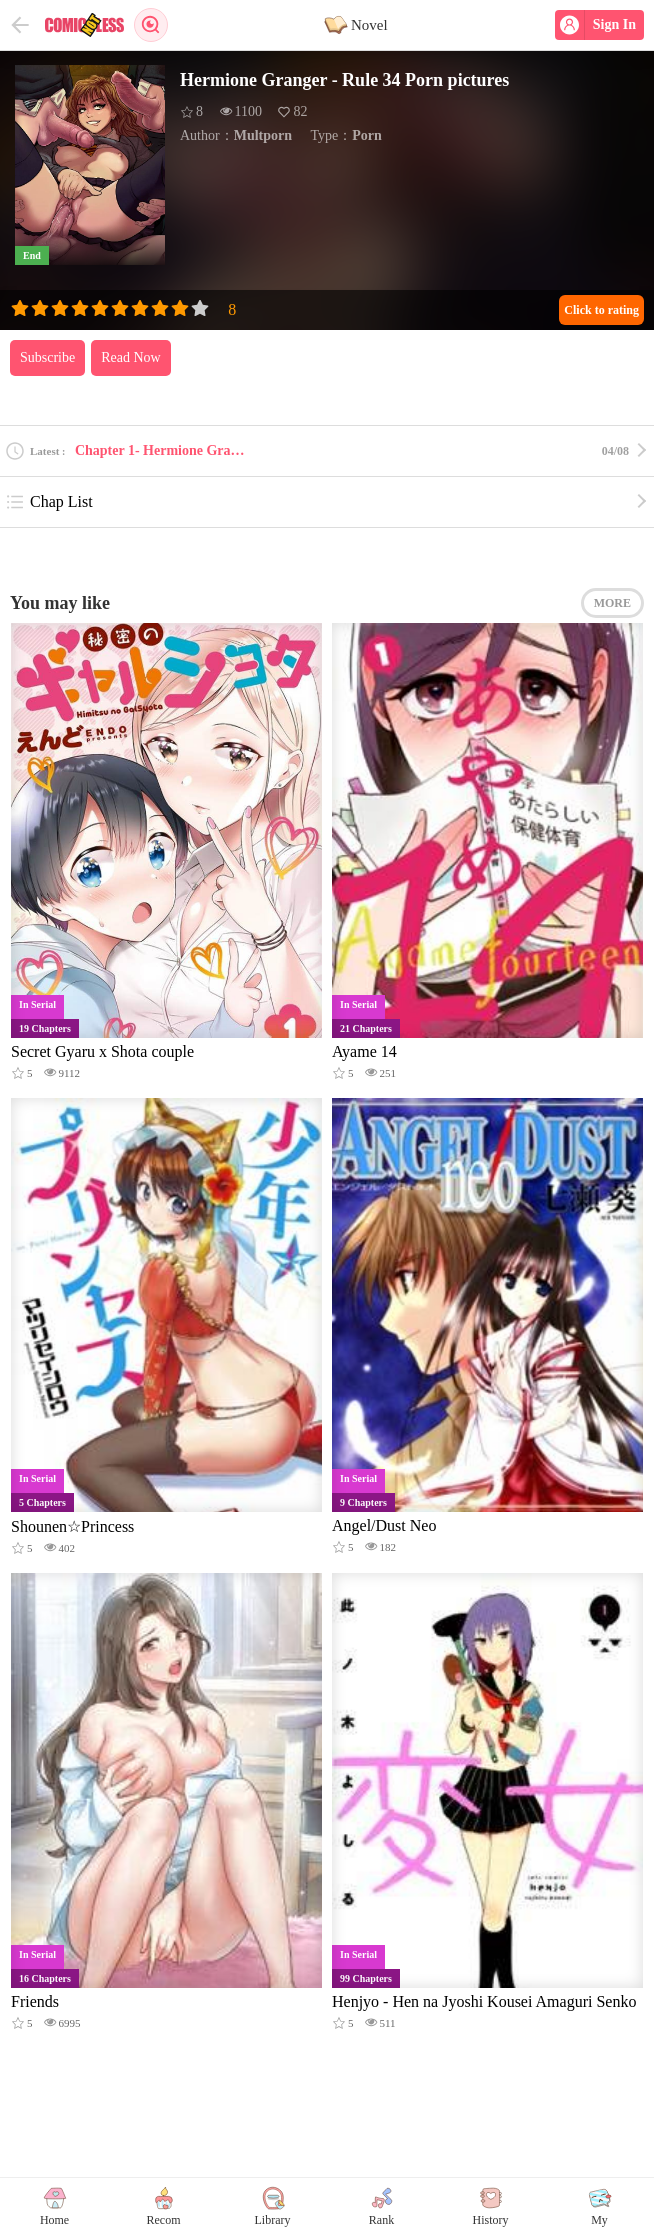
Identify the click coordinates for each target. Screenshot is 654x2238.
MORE (612, 603)
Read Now (131, 357)
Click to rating (601, 310)
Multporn (263, 135)
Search (151, 25)
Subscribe (47, 357)
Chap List (49, 502)
